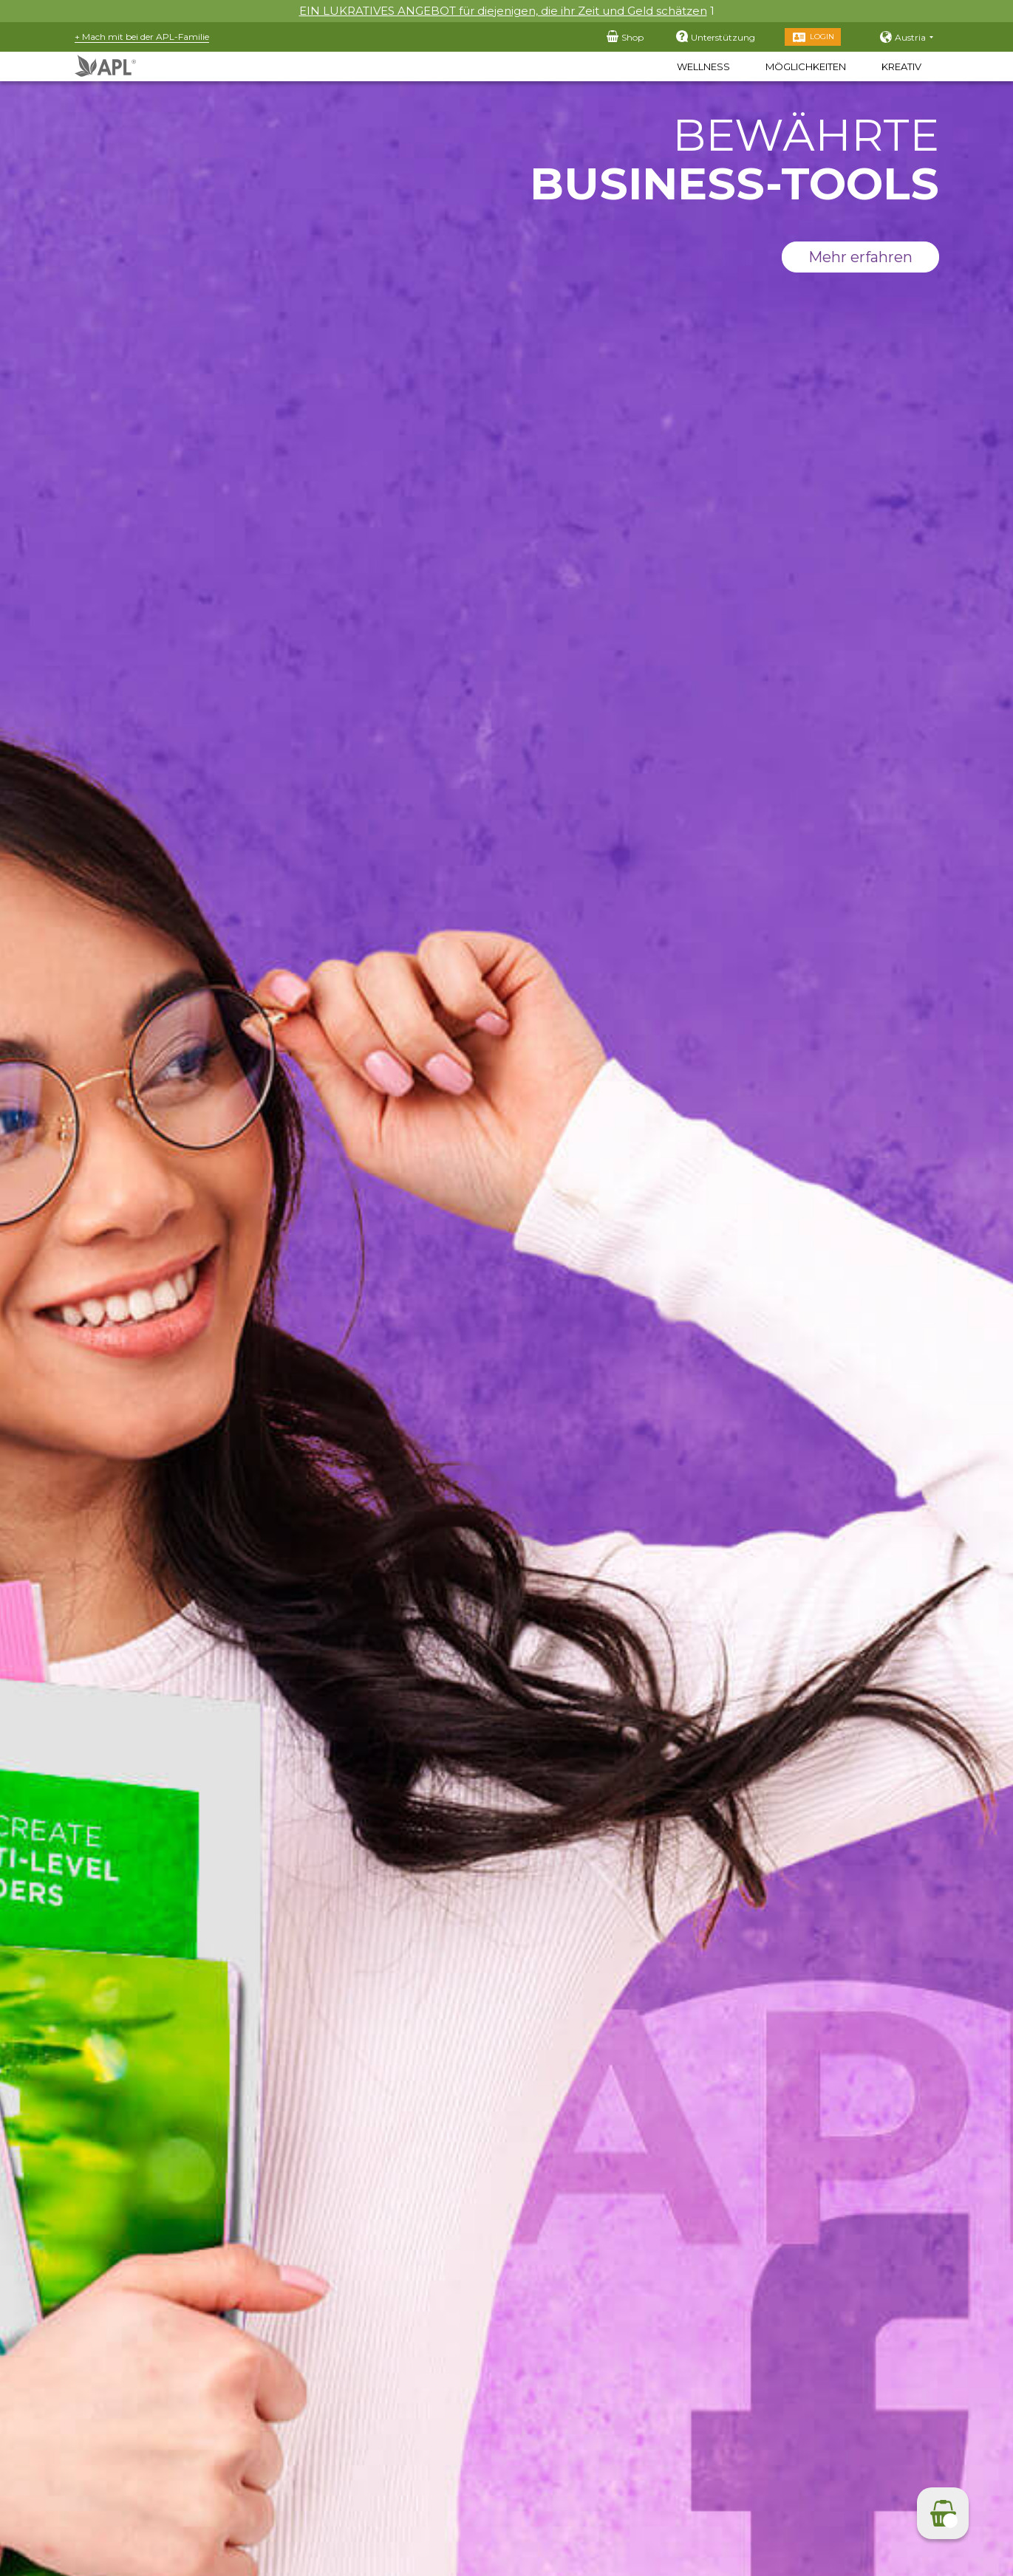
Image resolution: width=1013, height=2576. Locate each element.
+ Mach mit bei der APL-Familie (142, 36)
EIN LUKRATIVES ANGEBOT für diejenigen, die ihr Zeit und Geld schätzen (503, 11)
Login (822, 36)
